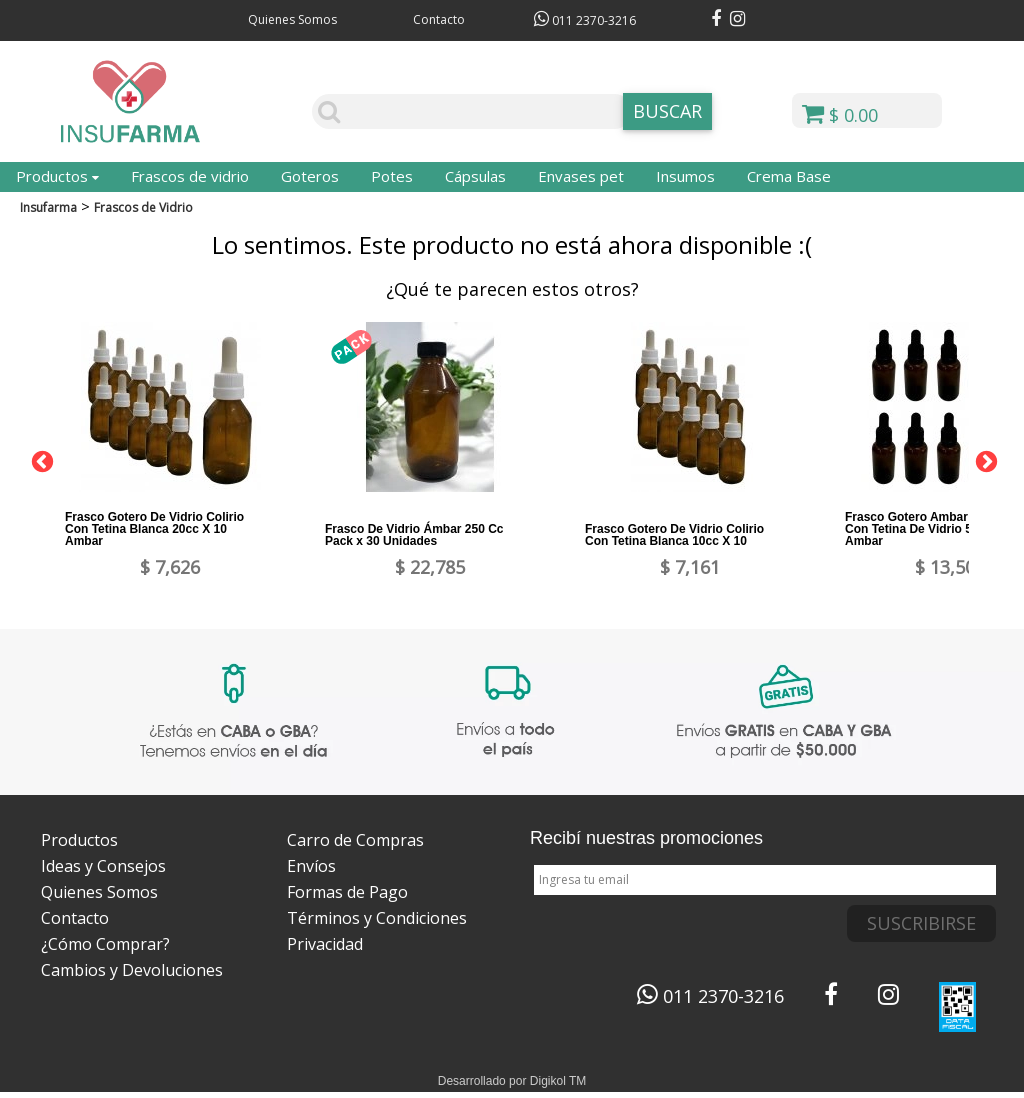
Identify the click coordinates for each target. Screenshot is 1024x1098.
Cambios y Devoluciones (132, 970)
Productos (57, 176)
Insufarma (48, 207)
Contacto (439, 19)
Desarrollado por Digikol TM (512, 1081)
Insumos (685, 176)
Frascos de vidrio (190, 176)
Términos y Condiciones (377, 918)
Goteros (310, 176)
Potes (392, 176)
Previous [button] (40, 460)
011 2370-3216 (585, 20)
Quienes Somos (292, 19)
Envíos (311, 866)
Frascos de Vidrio (143, 207)
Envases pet (581, 176)
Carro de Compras (355, 840)
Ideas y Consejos (103, 866)
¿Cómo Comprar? (105, 944)
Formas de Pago (347, 892)
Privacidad (325, 944)
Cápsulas (475, 176)
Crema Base (789, 176)
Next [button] (984, 460)
